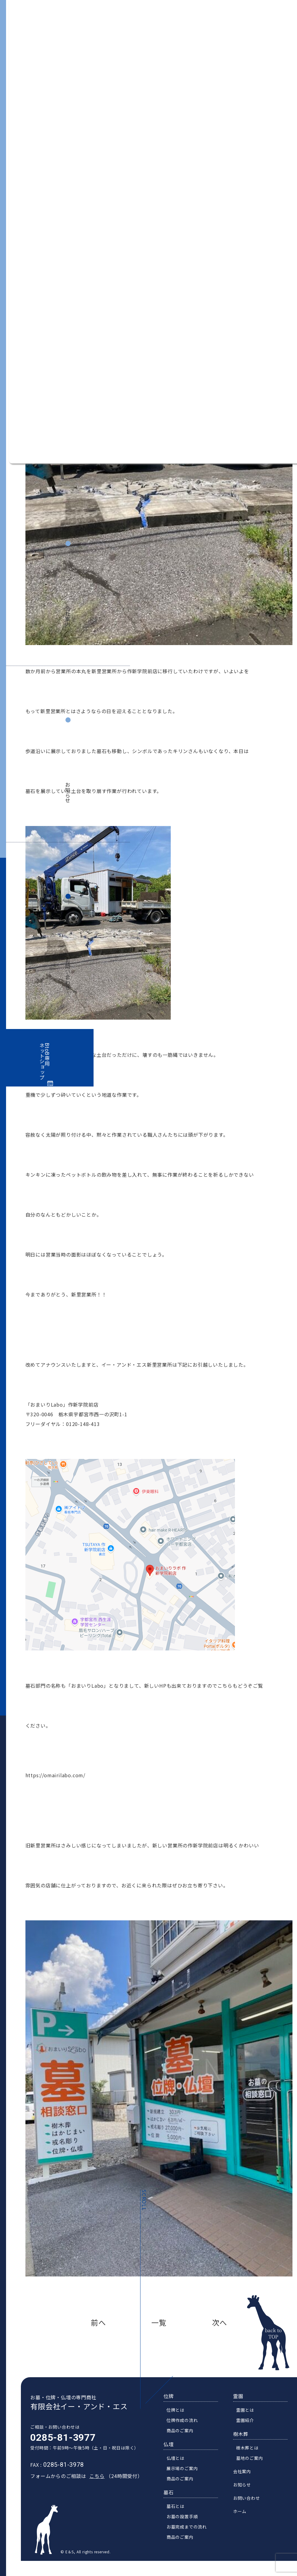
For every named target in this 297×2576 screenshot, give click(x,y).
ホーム (244, 2519)
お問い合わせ (68, 974)
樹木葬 (245, 2442)
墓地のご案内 (254, 2466)
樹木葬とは (252, 2456)
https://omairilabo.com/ (55, 1775)
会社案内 (68, 616)
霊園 (243, 2404)
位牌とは (180, 2418)
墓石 (173, 2500)
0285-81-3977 (58, 2445)
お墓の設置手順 (187, 2525)
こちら (91, 2484)
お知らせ (68, 792)
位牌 (173, 2404)
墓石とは (180, 2514)
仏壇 (173, 2452)
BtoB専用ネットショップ (44, 1061)
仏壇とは (180, 2466)
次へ (219, 2322)
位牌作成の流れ (187, 2428)
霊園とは (250, 2418)
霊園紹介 (250, 2428)
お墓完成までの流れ (191, 2535)
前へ (98, 2322)
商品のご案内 (184, 2439)
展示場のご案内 (187, 2476)
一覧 (159, 2322)
